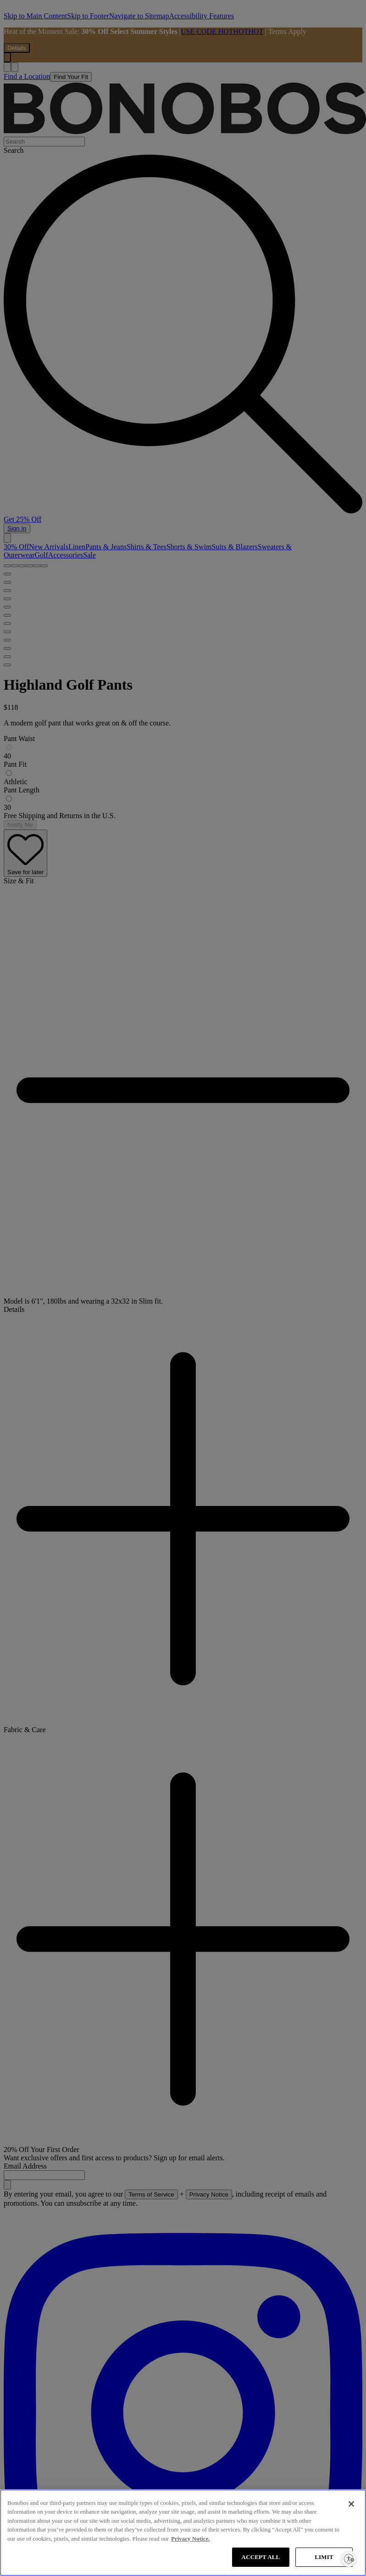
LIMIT (324, 2557)
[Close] (351, 2504)
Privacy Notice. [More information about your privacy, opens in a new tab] (190, 2538)
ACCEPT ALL (261, 2557)
